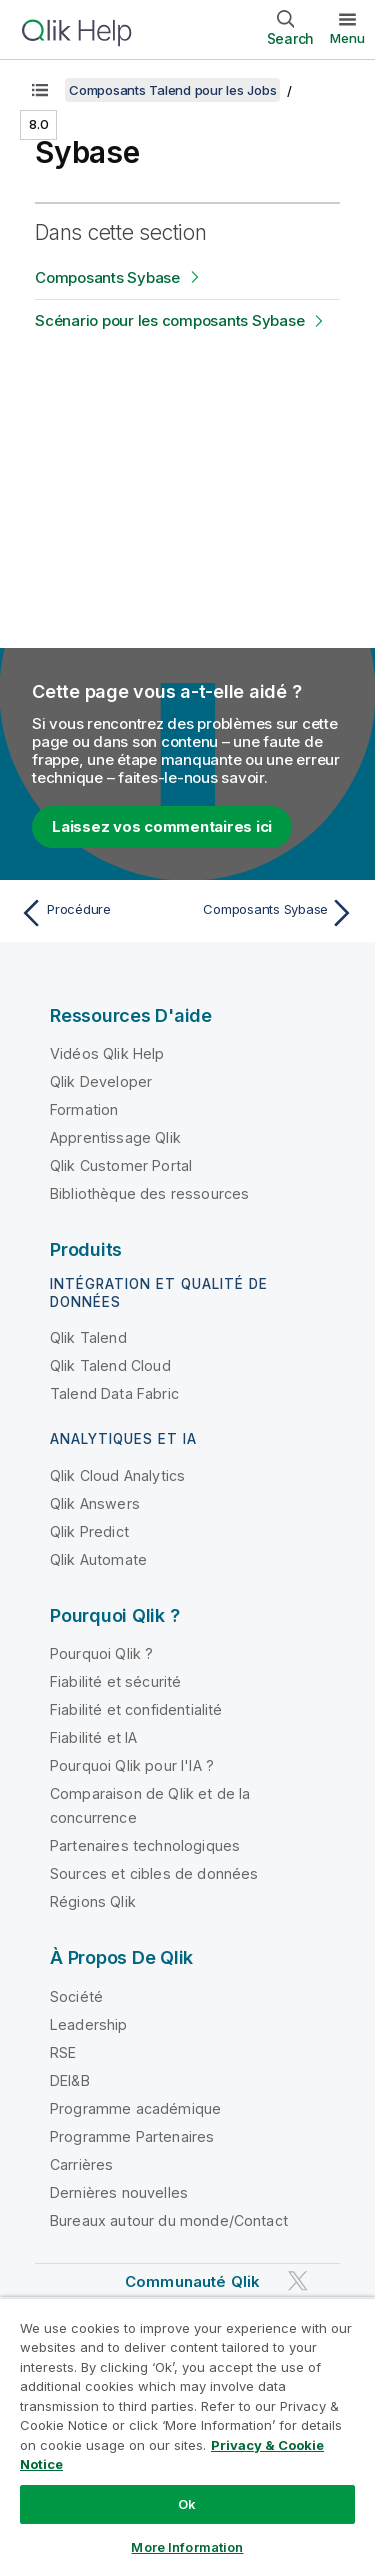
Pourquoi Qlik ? (101, 1653)
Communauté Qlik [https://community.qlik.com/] (192, 2281)
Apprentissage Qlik (115, 1137)
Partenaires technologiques (145, 1845)
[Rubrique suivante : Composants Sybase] (275, 913)
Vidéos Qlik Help (107, 1053)
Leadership (89, 2024)
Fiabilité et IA (93, 1737)
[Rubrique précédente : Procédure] (99, 913)
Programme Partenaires (132, 2136)
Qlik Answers (95, 1503)
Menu (347, 38)
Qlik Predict (89, 1531)
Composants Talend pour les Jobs (172, 90)
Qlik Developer (101, 1081)
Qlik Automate (98, 1559)
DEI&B (70, 2080)
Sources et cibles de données (154, 1873)
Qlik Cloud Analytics (117, 1475)
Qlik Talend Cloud (110, 1365)
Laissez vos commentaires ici (162, 826)
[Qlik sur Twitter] (298, 2280)
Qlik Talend (88, 1337)
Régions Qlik (93, 1901)
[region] (187, 2434)
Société (76, 1996)
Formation (84, 1109)
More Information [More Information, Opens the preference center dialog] (187, 2547)
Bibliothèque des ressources (149, 1193)
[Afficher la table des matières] (40, 90)
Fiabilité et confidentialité (136, 1709)
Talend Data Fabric (114, 1393)
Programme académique (135, 2108)
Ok (187, 2504)
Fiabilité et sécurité (115, 1681)
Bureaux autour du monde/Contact (169, 2220)
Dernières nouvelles (119, 2192)
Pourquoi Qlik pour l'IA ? (132, 1765)
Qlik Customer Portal (121, 1165)
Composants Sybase (107, 277)
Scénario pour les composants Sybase (169, 320)
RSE (63, 2052)
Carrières (81, 2164)
